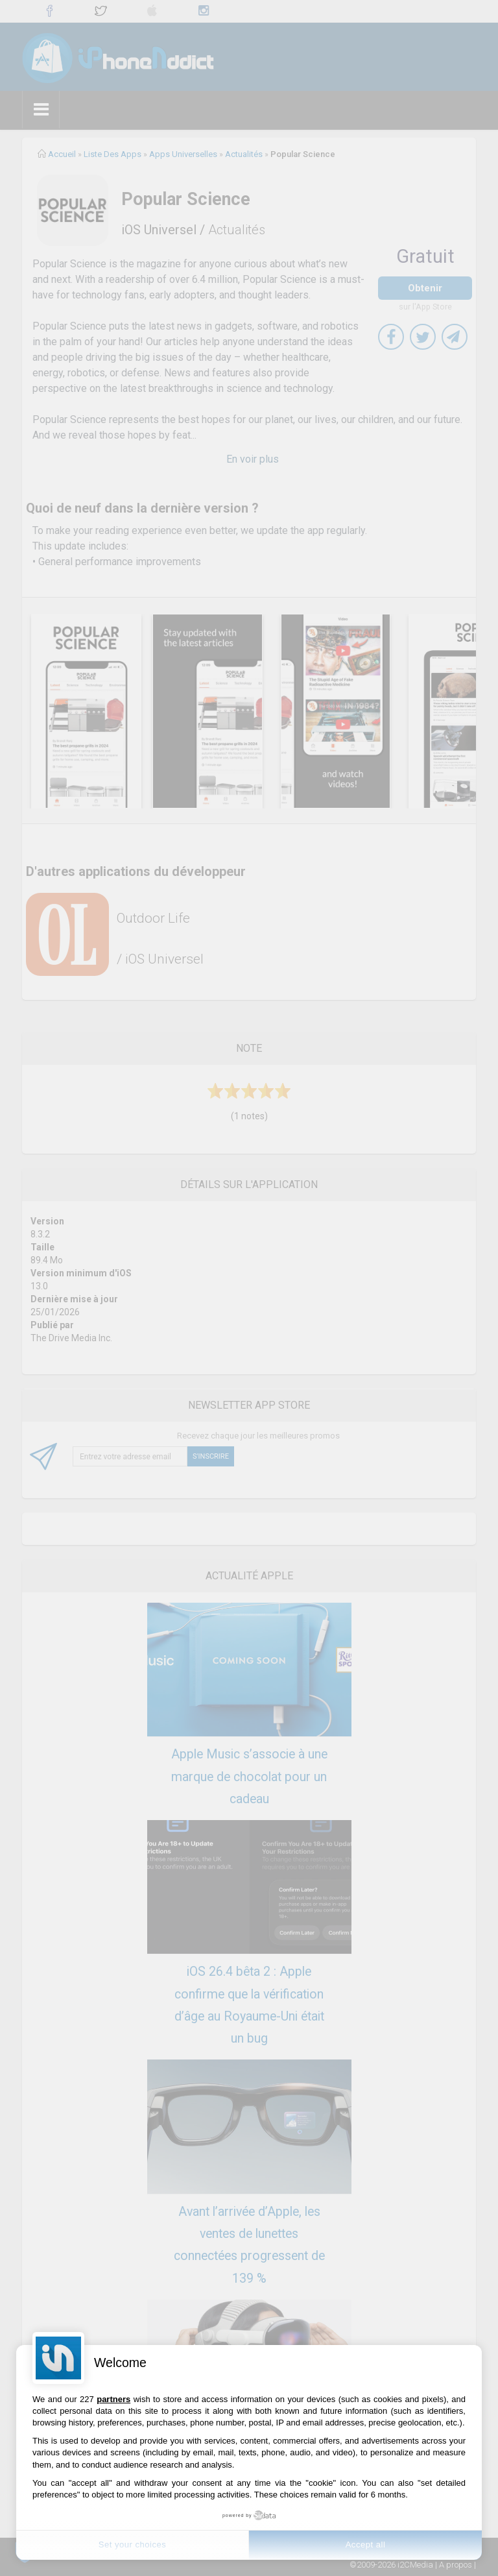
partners (113, 2399)
